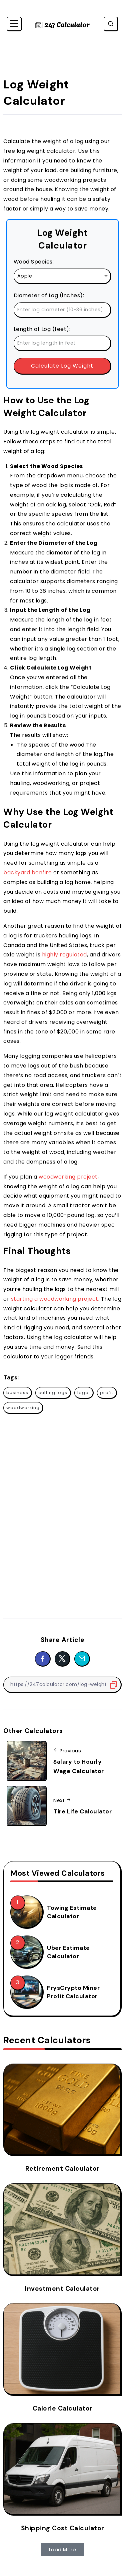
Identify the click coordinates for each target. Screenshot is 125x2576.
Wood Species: (34, 262)
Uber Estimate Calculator (68, 1952)
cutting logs (52, 1392)
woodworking (23, 1407)
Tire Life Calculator (82, 1811)
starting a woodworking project (54, 1299)
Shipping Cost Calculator (62, 2528)
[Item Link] (26, 1911)
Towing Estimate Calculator (72, 1912)
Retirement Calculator (62, 2168)
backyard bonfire (27, 872)
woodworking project (68, 1177)
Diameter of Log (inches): (49, 295)
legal (83, 1392)
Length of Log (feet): (42, 329)
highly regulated (64, 954)
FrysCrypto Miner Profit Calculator (73, 1992)
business (17, 1392)
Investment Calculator (62, 2288)
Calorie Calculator (63, 2408)
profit (106, 1392)
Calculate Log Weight (62, 366)
